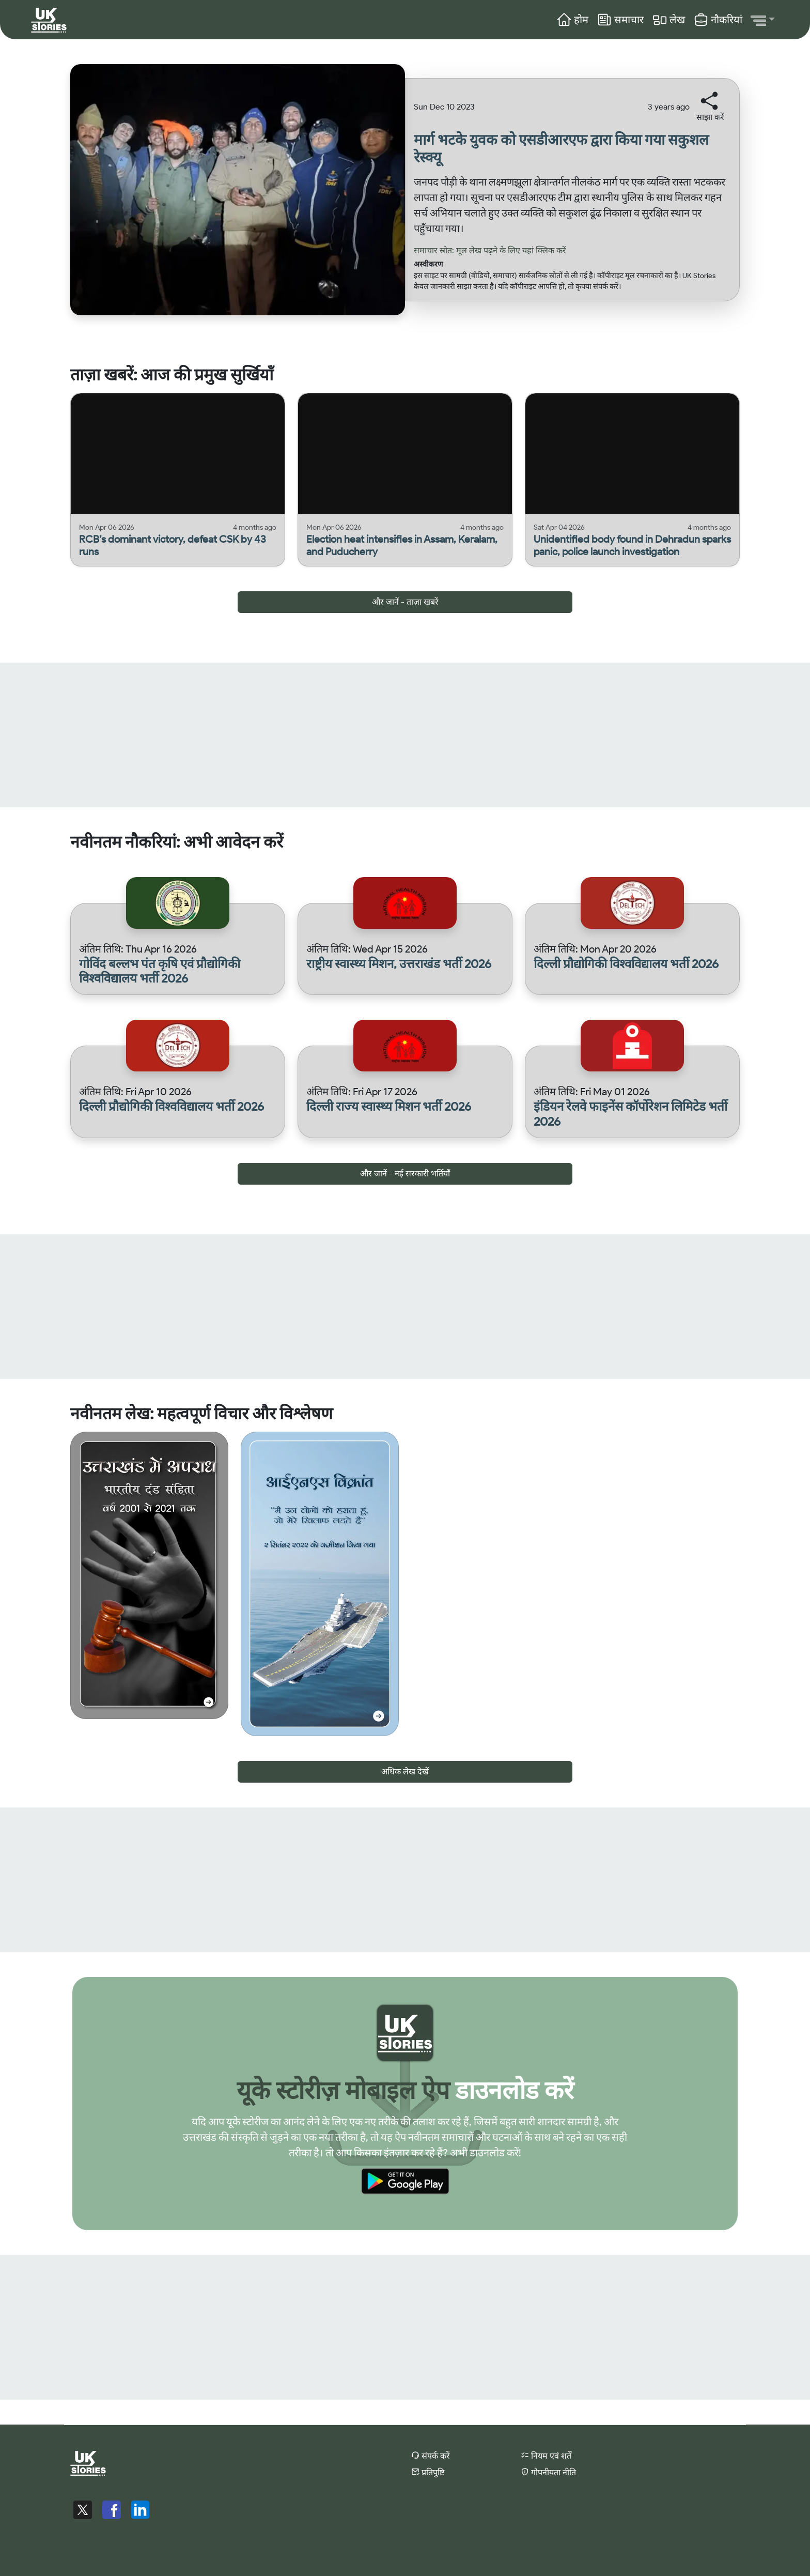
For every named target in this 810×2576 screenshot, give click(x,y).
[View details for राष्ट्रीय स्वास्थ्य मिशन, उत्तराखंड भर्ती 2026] (405, 964)
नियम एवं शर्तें (546, 2455)
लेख (668, 19)
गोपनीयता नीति (548, 2471)
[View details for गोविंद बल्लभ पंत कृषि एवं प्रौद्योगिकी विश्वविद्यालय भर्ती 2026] (177, 972)
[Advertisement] (310, 735)
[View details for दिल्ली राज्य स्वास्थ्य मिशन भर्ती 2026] (405, 1106)
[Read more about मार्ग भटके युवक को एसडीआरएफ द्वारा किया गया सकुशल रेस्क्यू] (572, 152)
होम (572, 19)
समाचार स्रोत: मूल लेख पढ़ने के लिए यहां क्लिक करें (490, 250)
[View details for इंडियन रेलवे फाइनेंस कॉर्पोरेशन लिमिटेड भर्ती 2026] (632, 1114)
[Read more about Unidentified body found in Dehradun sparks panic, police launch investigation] (632, 545)
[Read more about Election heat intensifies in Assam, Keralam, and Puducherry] (405, 545)
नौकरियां (717, 19)
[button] (762, 20)
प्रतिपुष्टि (427, 2471)
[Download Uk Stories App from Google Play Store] (405, 2182)
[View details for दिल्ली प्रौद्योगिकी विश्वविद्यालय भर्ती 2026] (632, 964)
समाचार (620, 19)
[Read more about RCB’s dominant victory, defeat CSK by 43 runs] (177, 545)
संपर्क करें (430, 2455)
